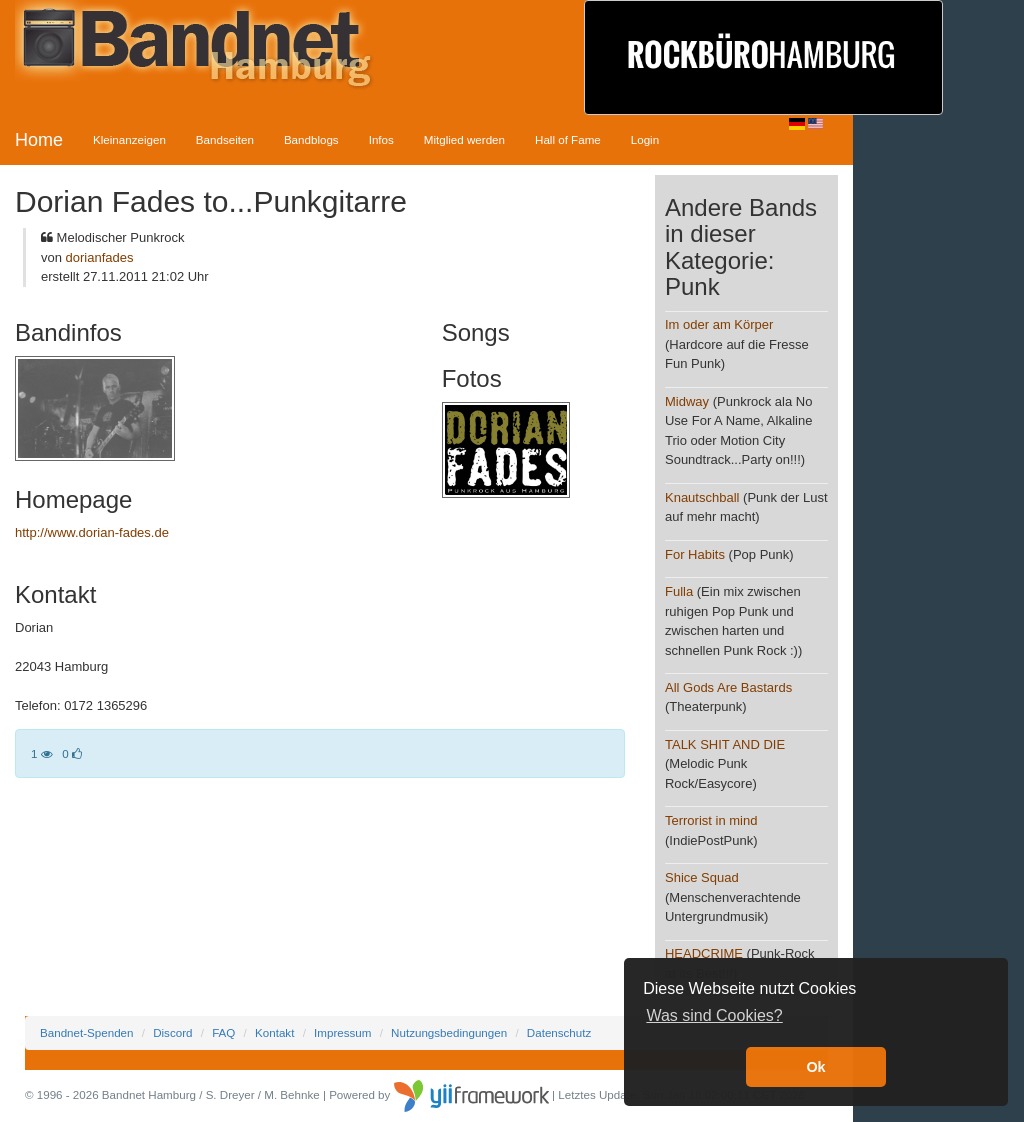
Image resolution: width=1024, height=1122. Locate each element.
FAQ (223, 1032)
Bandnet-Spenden (86, 1032)
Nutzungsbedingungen (449, 1032)
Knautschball (702, 497)
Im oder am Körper (719, 324)
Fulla (679, 591)
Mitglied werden (464, 139)
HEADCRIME (704, 953)
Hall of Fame (568, 139)
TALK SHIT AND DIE (725, 744)
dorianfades (100, 257)
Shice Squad (702, 877)
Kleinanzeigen (129, 139)
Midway (687, 401)
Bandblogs (311, 139)
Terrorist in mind (711, 820)
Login (645, 139)
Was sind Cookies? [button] (714, 1015)
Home (39, 140)
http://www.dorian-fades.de (92, 532)
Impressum (342, 1032)
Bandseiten (225, 139)
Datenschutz (559, 1032)
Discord (172, 1032)
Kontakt (274, 1032)
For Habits (695, 554)
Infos (381, 139)
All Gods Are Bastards (728, 687)
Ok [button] (815, 1067)
